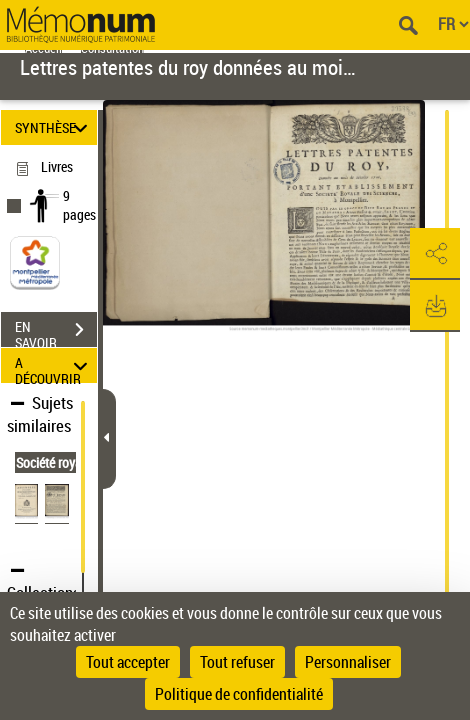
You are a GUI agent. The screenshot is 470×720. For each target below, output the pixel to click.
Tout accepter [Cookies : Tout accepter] (128, 662)
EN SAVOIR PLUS (56, 332)
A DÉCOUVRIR (54, 365)
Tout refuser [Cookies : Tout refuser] (237, 662)
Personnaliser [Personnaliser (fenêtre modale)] (348, 662)
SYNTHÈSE (54, 127)
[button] (435, 254)
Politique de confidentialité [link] (239, 694)
